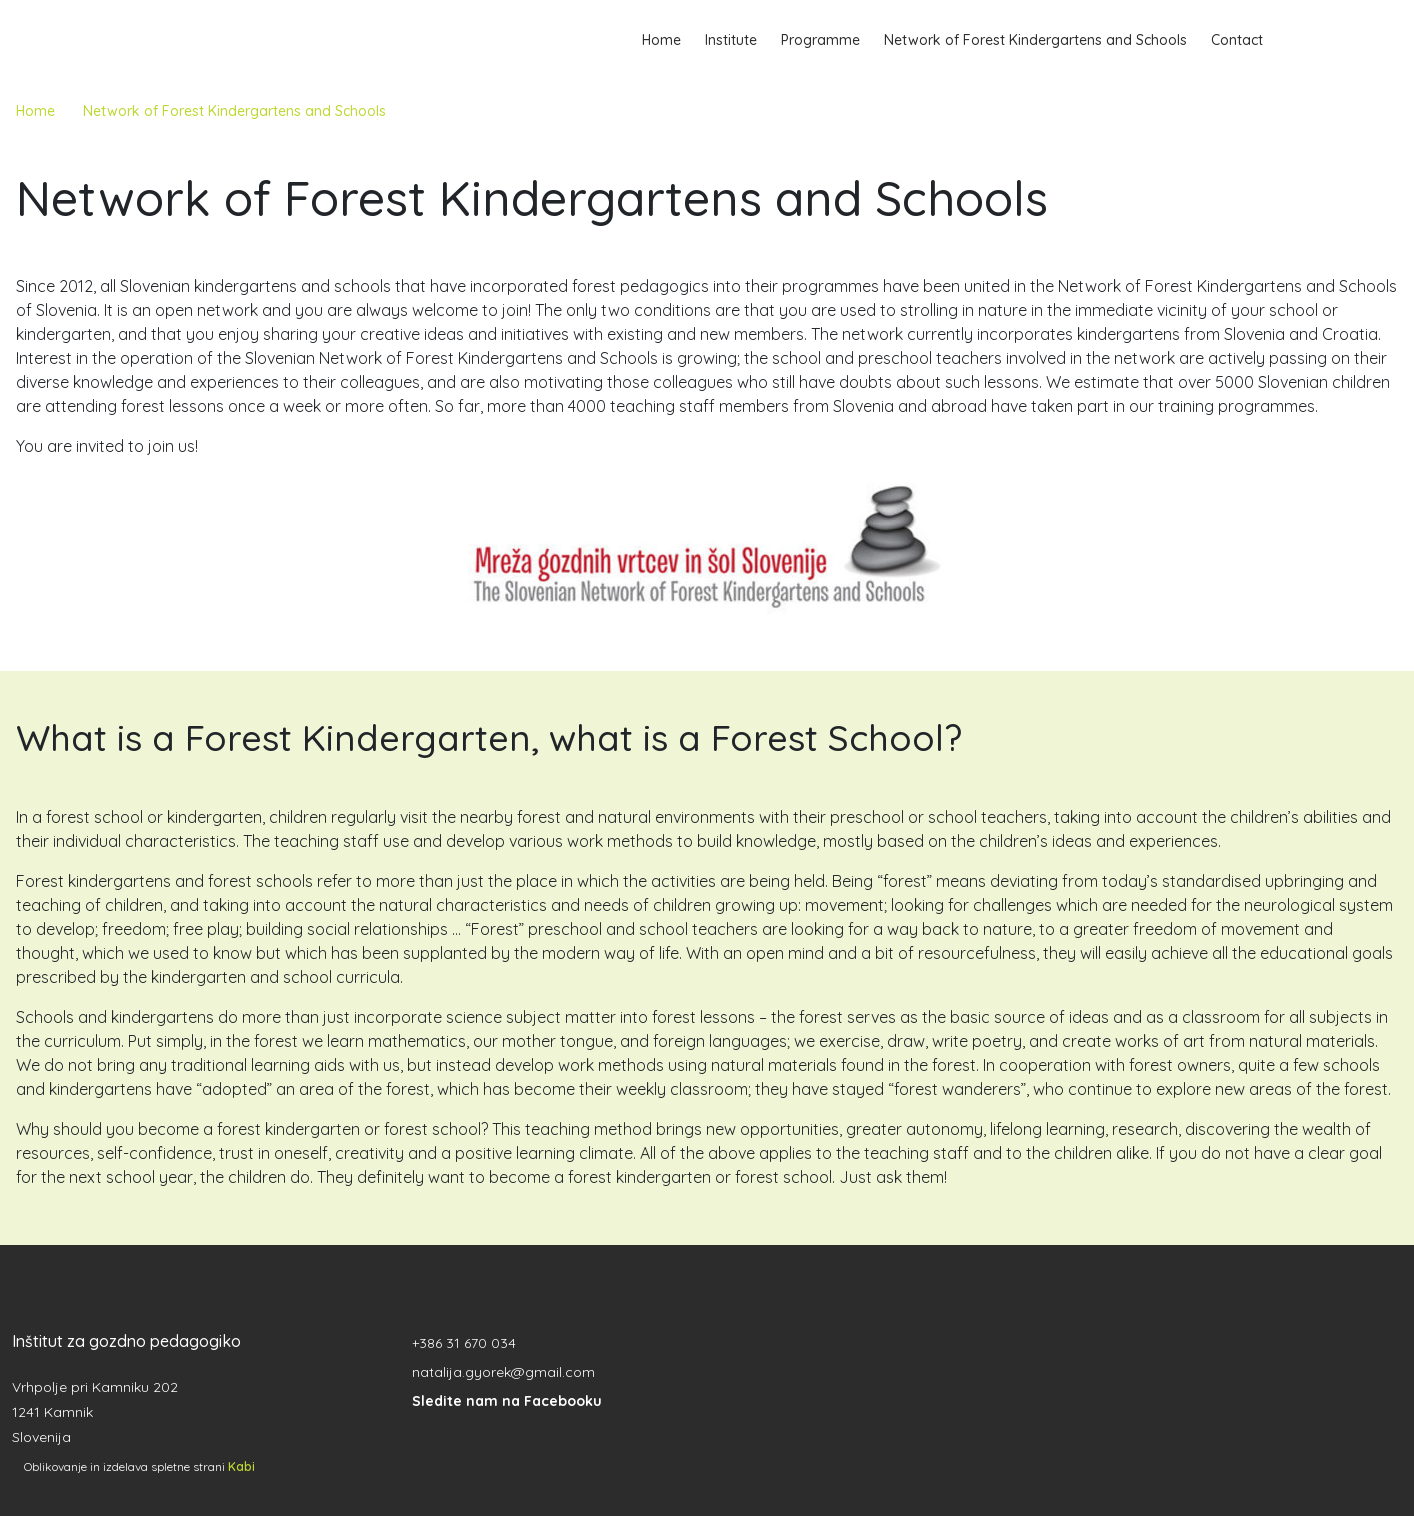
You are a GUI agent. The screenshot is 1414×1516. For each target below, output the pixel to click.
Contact (1237, 40)
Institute (731, 40)
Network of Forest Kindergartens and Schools (1035, 40)
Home (661, 40)
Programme (820, 40)
